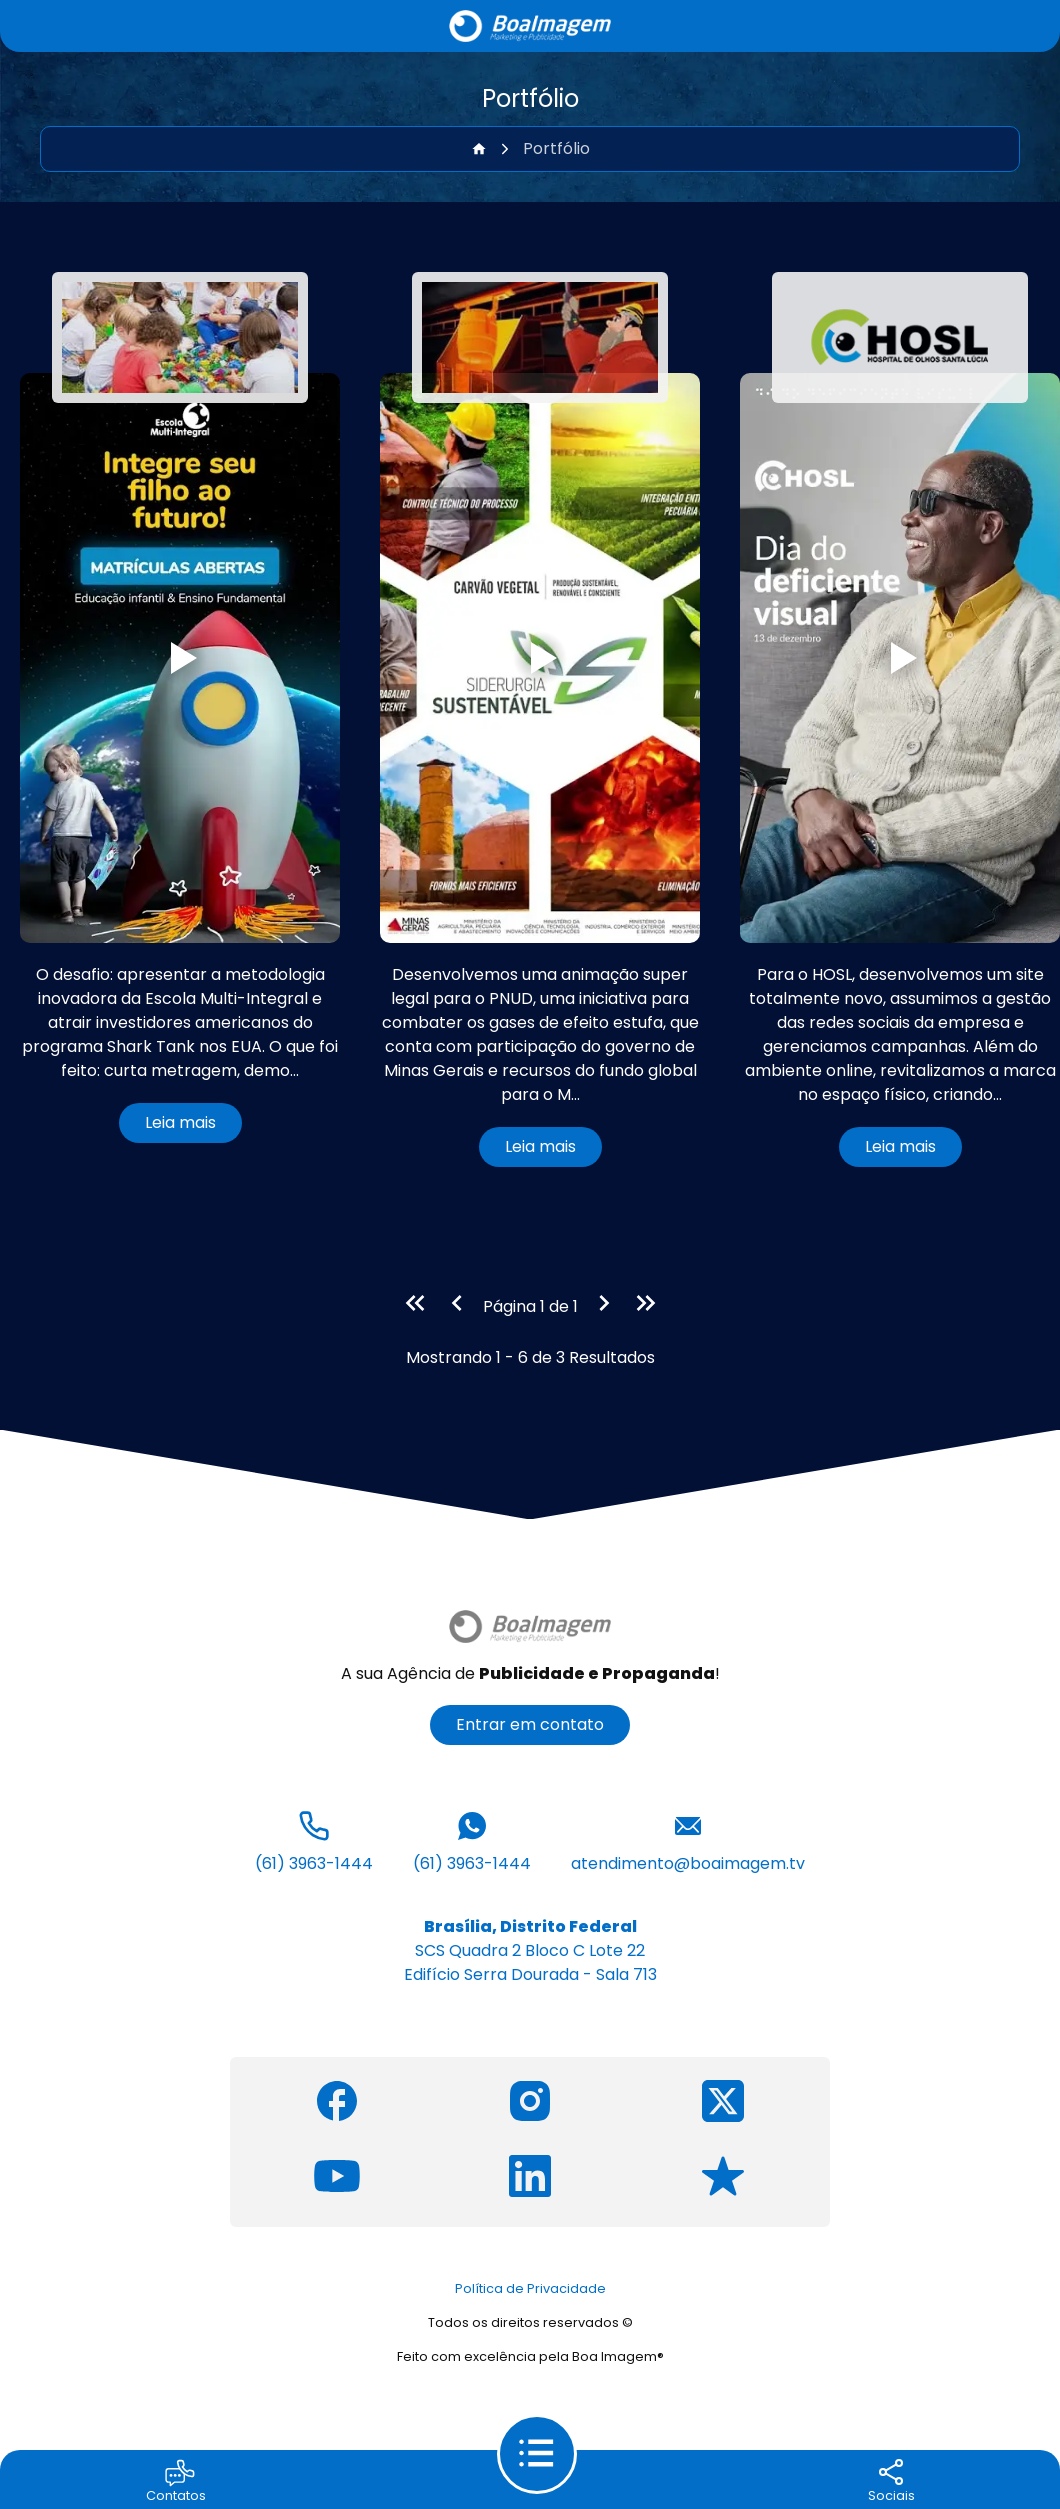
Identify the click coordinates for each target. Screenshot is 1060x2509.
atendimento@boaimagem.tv (688, 1840)
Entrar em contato (530, 1724)
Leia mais (180, 1122)
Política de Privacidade (530, 2288)
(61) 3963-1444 (314, 1840)
